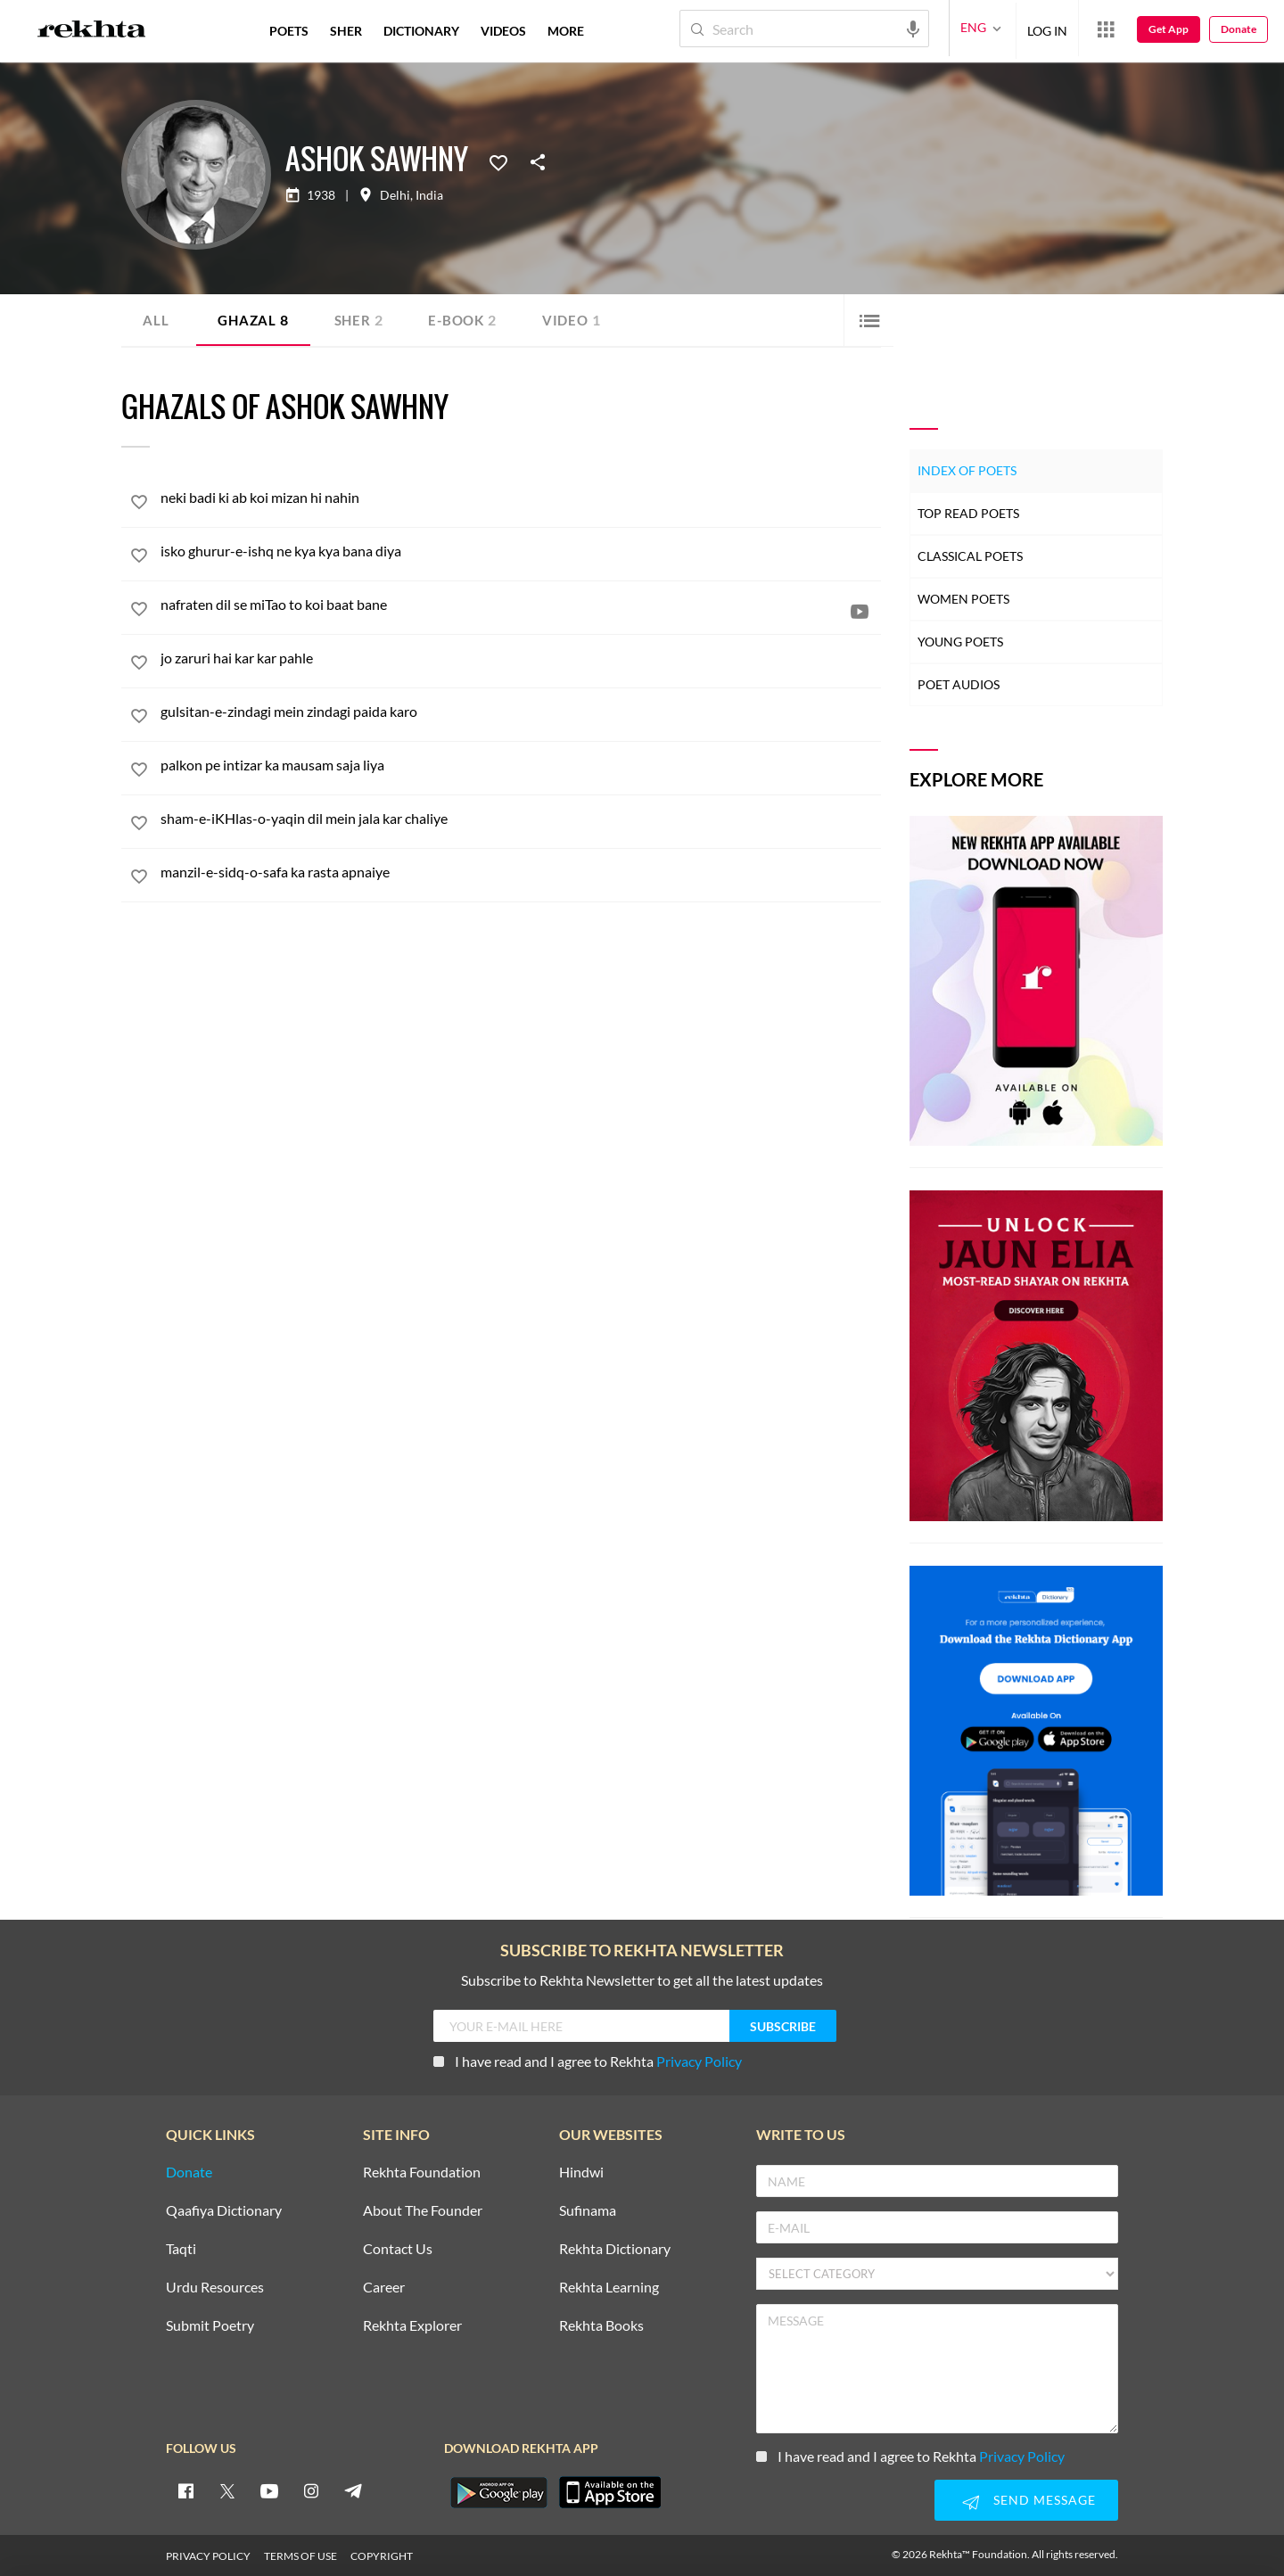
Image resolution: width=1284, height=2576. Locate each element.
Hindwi (581, 2172)
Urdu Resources (215, 2287)
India (429, 195)
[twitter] (227, 2490)
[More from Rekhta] (1106, 28)
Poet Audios (959, 684)
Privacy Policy (699, 2061)
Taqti (181, 2249)
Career (384, 2287)
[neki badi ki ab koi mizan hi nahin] (520, 497)
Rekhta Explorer (412, 2325)
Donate (1238, 29)
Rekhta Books (601, 2325)
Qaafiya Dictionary (224, 2210)
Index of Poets (967, 470)
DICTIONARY (421, 30)
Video (581, 319)
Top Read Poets (968, 513)
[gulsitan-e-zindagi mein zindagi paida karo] (520, 711)
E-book (469, 319)
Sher (362, 319)
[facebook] (185, 2490)
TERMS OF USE (300, 2556)
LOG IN (1047, 28)
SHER (346, 30)
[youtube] (269, 2490)
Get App (1168, 29)
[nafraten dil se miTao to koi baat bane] (520, 604)
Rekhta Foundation (422, 2172)
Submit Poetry (210, 2325)
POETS (289, 30)
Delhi (395, 195)
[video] (859, 611)
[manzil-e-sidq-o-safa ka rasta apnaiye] (520, 871)
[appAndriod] (498, 2492)
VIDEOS (503, 30)
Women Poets (963, 598)
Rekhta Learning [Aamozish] (609, 2287)
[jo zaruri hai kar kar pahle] (520, 657)
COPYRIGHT (381, 2556)
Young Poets (960, 641)
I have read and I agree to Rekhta (587, 2061)
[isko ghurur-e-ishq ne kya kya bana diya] (520, 550)
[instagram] (311, 2490)
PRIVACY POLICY (208, 2556)
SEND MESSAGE (1026, 2502)
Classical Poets (970, 556)
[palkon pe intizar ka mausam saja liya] (520, 764)
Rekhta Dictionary (615, 2249)
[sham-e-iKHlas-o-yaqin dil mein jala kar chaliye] (520, 818)
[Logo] (92, 31)
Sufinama (587, 2210)
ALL (156, 319)
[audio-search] (913, 27)
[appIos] (610, 2492)
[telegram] (353, 2490)
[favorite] (139, 505)
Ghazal (255, 319)
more (565, 30)
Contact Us (397, 2249)
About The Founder (422, 2210)
